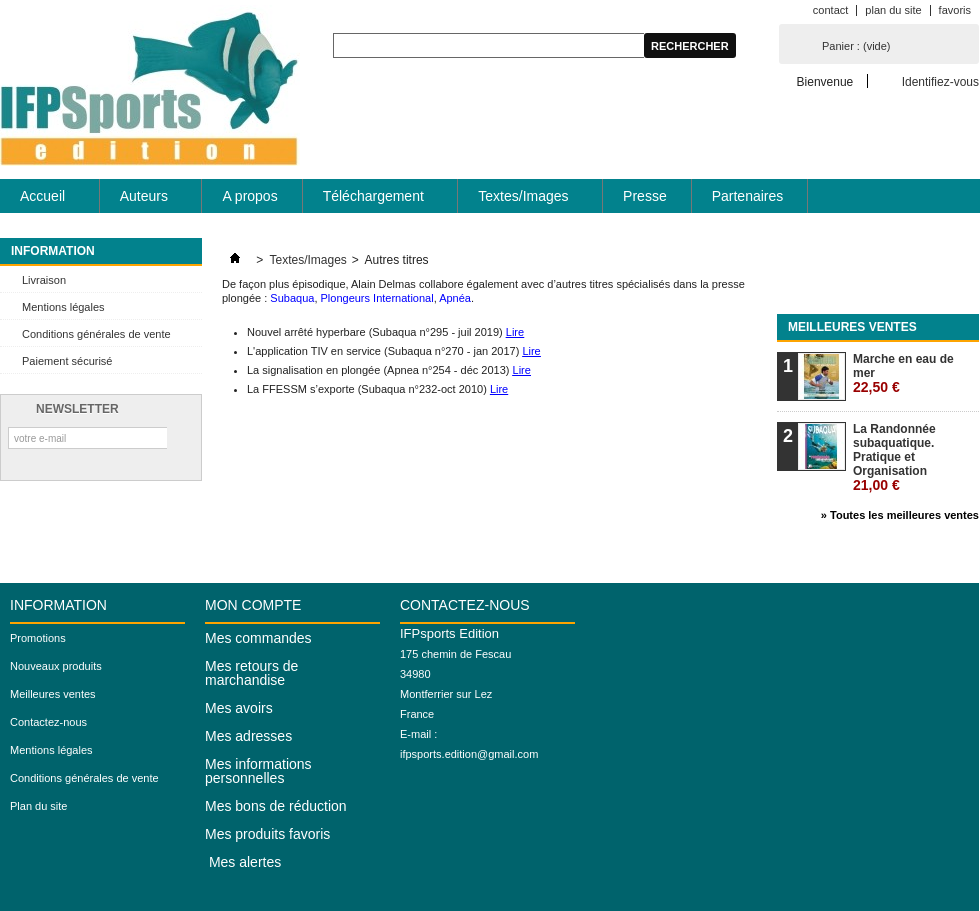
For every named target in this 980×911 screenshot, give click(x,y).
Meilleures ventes (852, 327)
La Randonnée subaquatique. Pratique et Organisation (894, 457)
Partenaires (748, 196)
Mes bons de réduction (276, 806)
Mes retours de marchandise (251, 673)
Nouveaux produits (56, 666)
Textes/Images (524, 200)
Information (53, 251)
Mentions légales (63, 307)
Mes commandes (258, 638)
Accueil (43, 200)
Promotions (38, 638)
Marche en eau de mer (903, 373)
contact (830, 10)
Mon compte (253, 605)
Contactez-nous (48, 722)
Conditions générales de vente (96, 334)
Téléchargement (374, 200)
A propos (249, 196)
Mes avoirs (239, 708)
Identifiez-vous (940, 81)
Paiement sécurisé (67, 361)
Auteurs (145, 200)
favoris (955, 10)
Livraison (44, 280)
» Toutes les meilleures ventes (900, 515)
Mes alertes (243, 862)
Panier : (856, 46)
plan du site (893, 10)
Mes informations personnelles (258, 771)
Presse (645, 196)
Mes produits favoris (267, 834)
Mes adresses (248, 736)
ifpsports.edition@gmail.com (469, 754)
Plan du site (38, 806)
